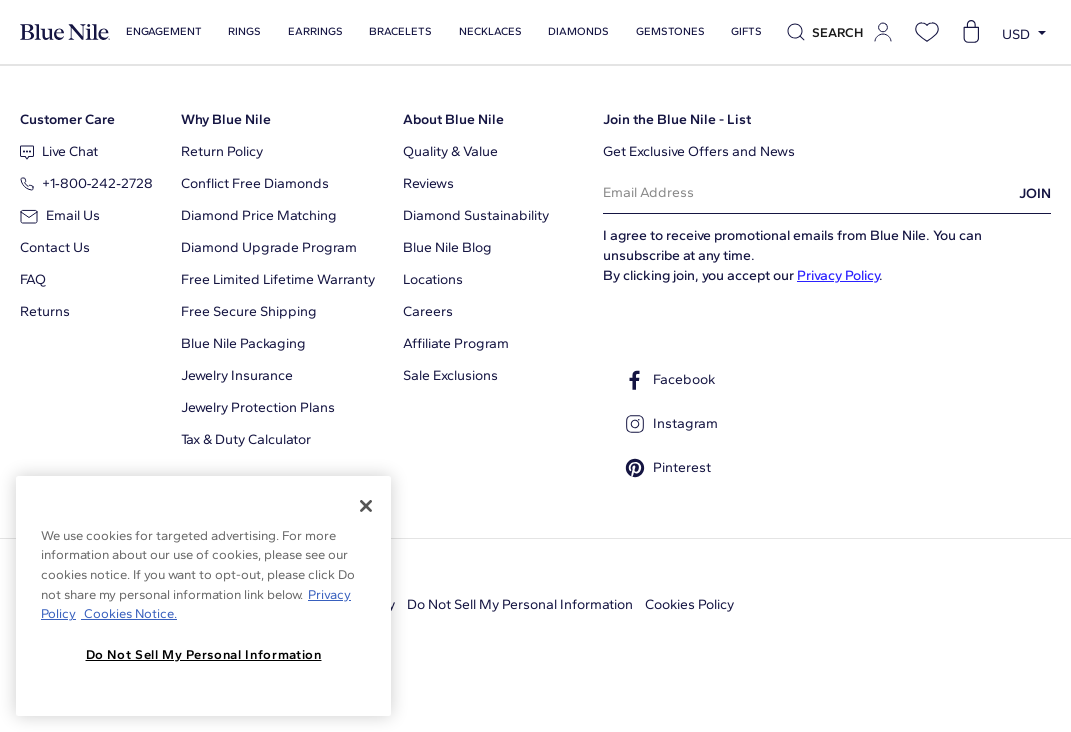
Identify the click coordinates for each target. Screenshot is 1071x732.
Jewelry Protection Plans (258, 407)
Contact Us (55, 247)
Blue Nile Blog (447, 247)
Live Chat (59, 151)
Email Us (60, 215)
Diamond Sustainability (476, 215)
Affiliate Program (456, 343)
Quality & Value (450, 151)
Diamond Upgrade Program (269, 247)
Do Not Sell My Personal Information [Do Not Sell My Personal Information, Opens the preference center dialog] (204, 654)
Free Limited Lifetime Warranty (278, 279)
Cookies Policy (689, 604)
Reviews (428, 183)
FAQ (33, 279)
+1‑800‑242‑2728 (86, 183)
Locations (433, 279)
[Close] (366, 506)
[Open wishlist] (927, 32)
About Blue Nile (453, 119)
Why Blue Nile (226, 119)
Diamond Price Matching (259, 215)
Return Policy (222, 151)
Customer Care (67, 119)
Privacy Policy (838, 275)
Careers (428, 311)
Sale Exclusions (450, 375)
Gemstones (661, 31)
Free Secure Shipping (249, 311)
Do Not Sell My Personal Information (520, 604)
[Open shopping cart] (971, 32)
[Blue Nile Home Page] (65, 32)
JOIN (1035, 193)
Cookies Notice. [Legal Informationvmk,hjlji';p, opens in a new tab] (129, 613)
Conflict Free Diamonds (255, 183)
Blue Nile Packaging (243, 343)
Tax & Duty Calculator (246, 439)
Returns (45, 311)
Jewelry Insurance (237, 375)
